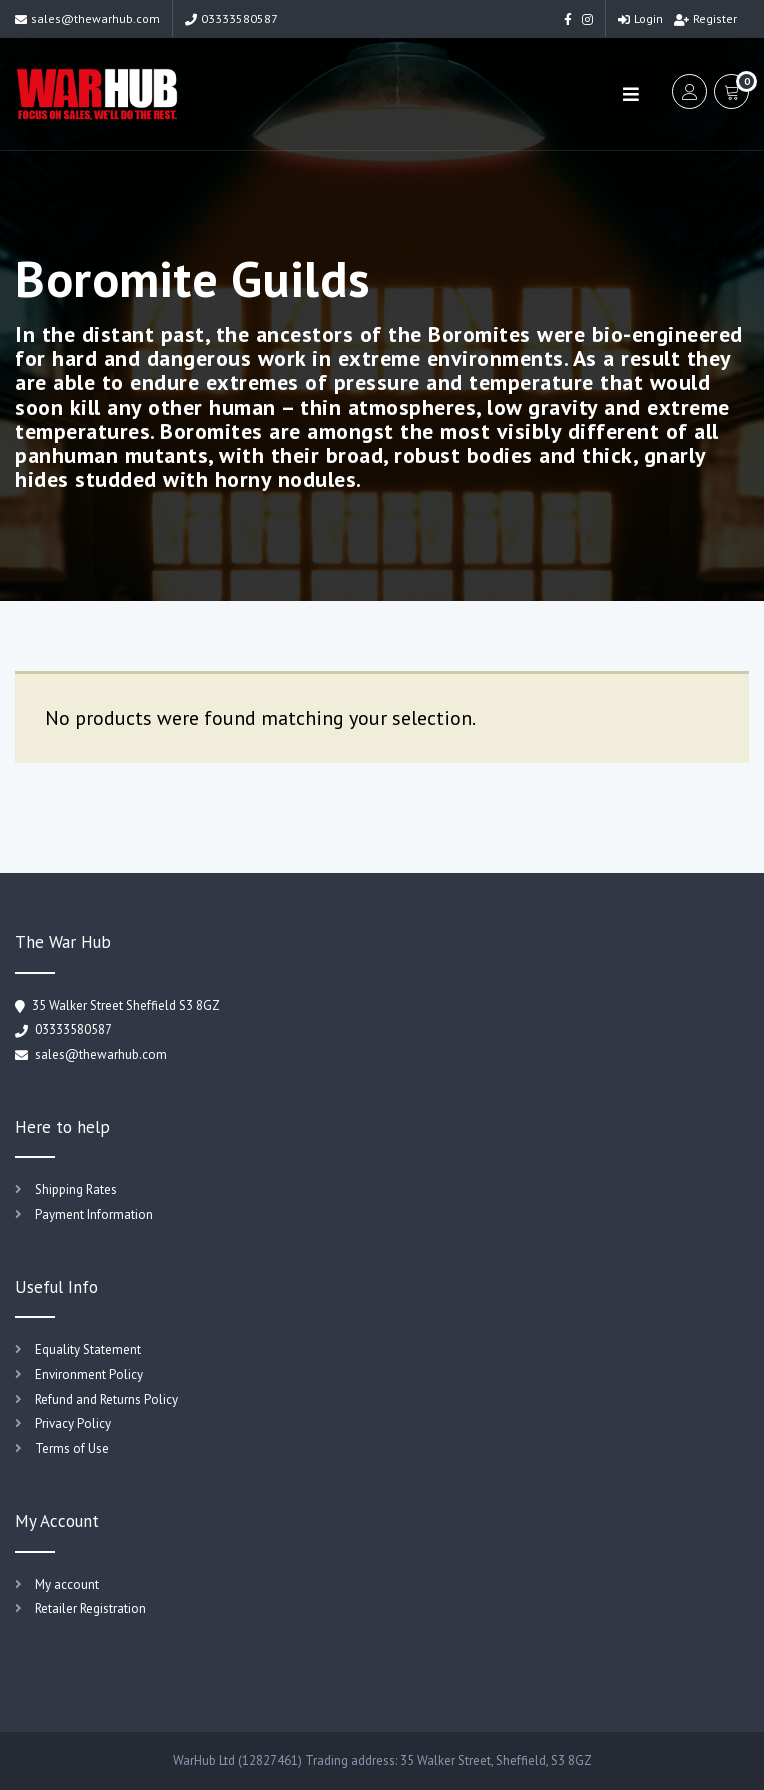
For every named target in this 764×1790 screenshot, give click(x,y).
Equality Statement (88, 1349)
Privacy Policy (73, 1423)
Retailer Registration (90, 1608)
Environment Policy (89, 1374)
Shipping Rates (76, 1189)
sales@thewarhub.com (87, 18)
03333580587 (231, 18)
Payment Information (94, 1214)
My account (67, 1584)
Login (640, 18)
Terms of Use (72, 1448)
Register (705, 18)
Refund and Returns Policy (106, 1399)
